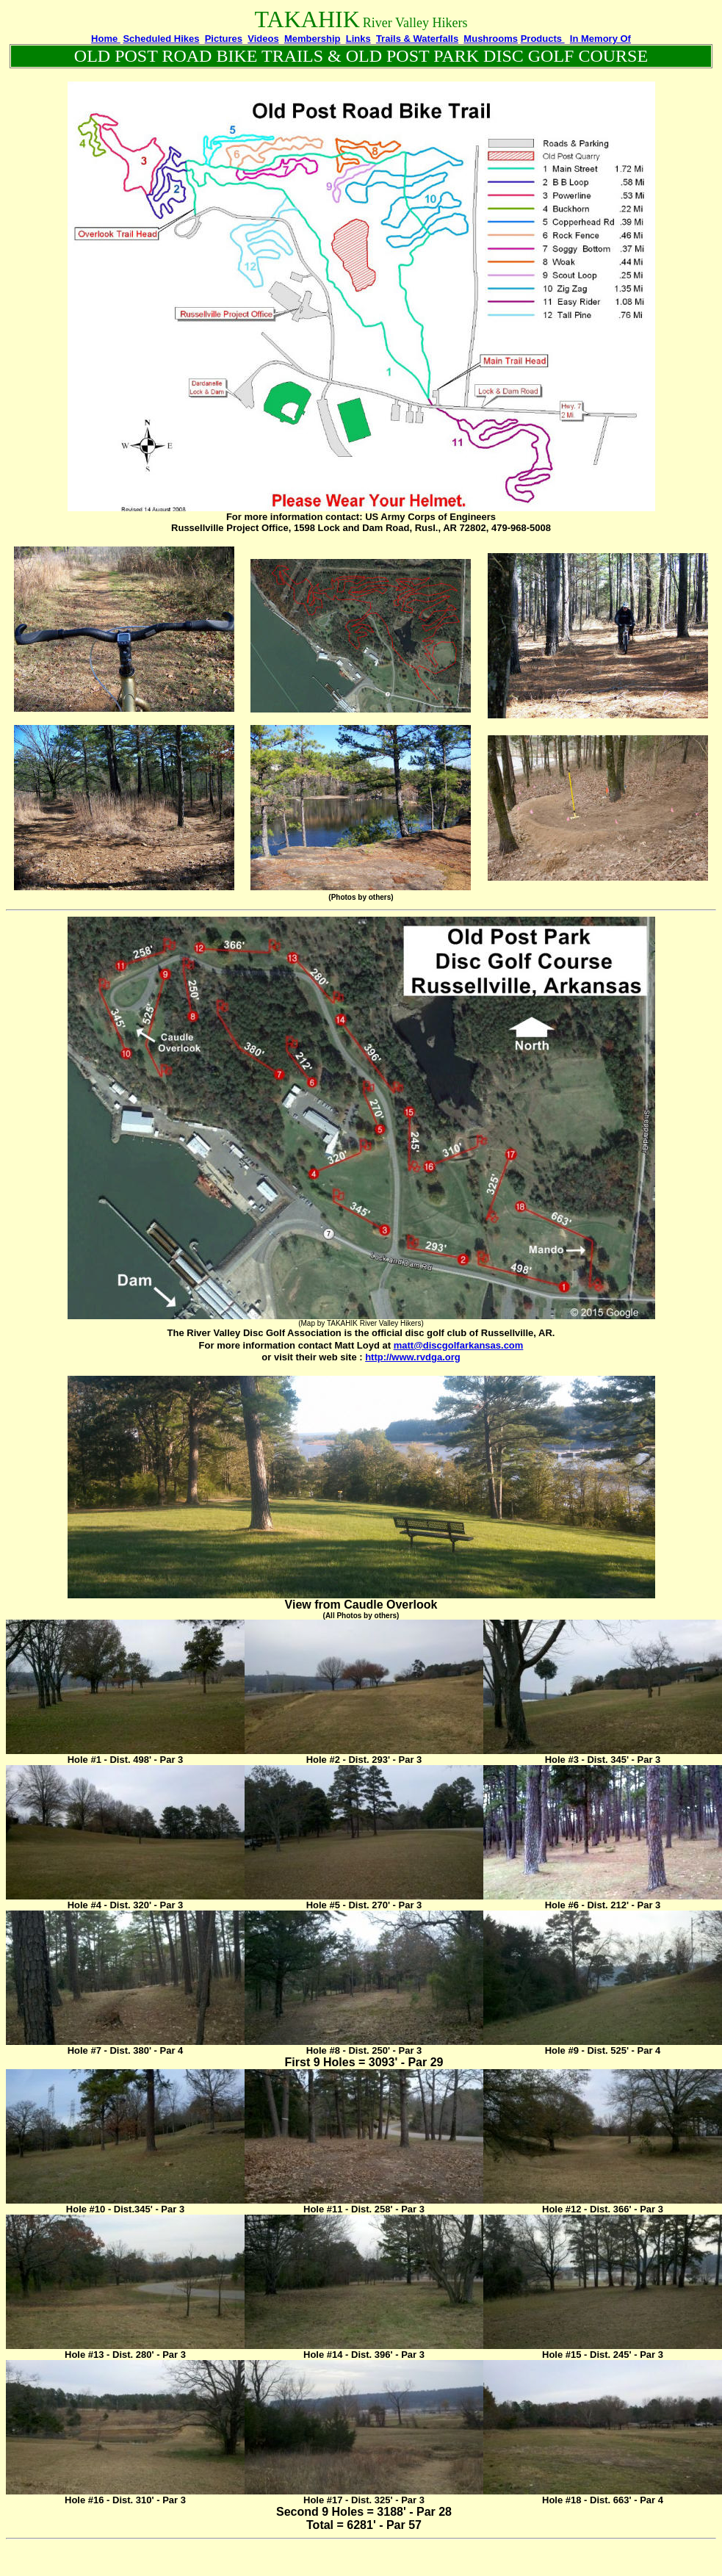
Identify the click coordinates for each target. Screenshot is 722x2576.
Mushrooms (490, 38)
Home (105, 38)
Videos (263, 38)
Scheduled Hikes (161, 38)
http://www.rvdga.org (413, 1357)
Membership (312, 38)
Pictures (223, 38)
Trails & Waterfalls (417, 38)
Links (358, 38)
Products (543, 38)
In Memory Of (600, 38)
